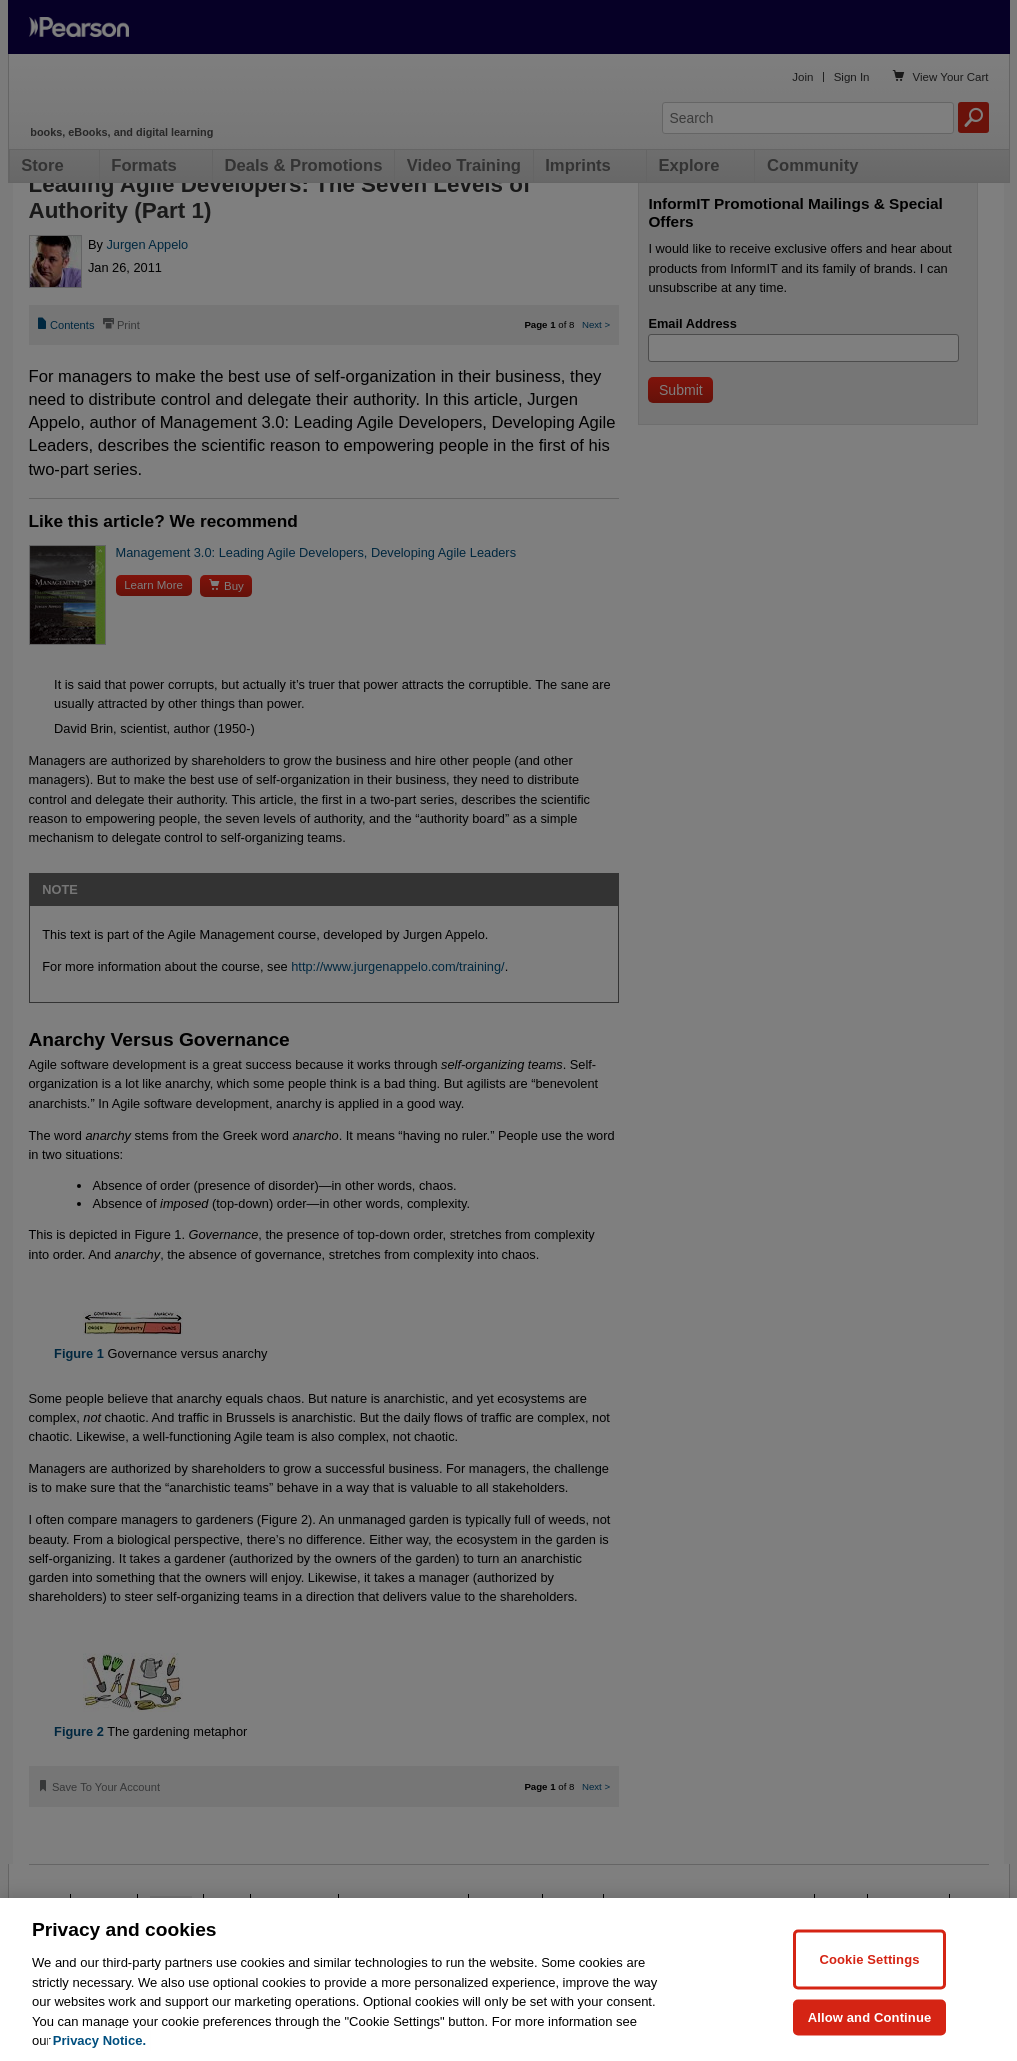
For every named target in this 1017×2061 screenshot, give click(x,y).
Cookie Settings (869, 1958)
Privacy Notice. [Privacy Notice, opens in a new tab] (99, 2040)
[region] (508, 1979)
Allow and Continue (870, 2016)
